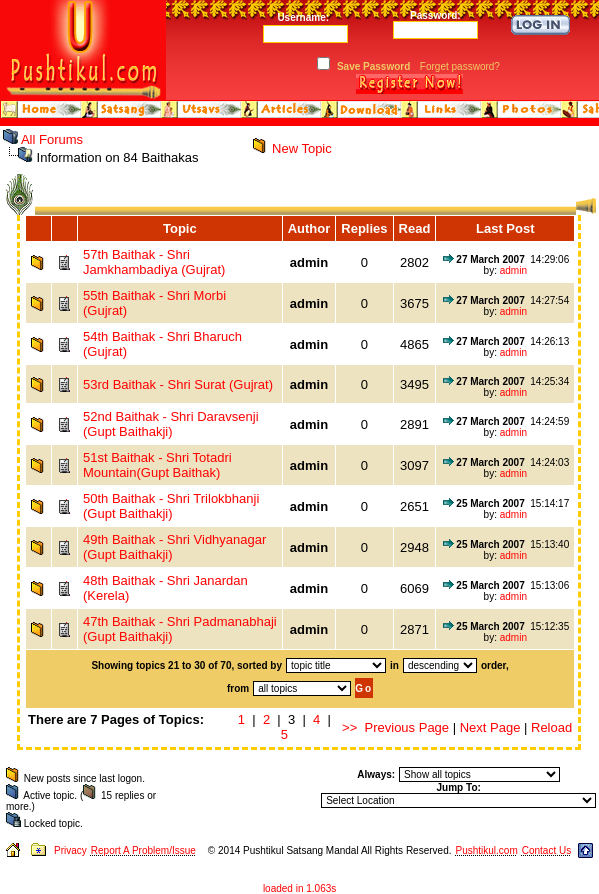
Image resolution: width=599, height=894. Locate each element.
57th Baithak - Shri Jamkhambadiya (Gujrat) (154, 262)
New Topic (302, 148)
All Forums (52, 139)
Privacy (70, 850)
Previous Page (407, 727)
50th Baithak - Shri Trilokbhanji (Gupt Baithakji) (171, 506)
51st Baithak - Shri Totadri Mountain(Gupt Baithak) (157, 465)
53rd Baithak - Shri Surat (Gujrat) (178, 384)
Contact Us (546, 850)
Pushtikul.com (486, 850)
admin (513, 270)
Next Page (490, 727)
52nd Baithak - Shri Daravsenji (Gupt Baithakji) (171, 424)
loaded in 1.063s (299, 888)
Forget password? (460, 66)
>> (349, 727)
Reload (551, 727)
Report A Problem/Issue (143, 850)
